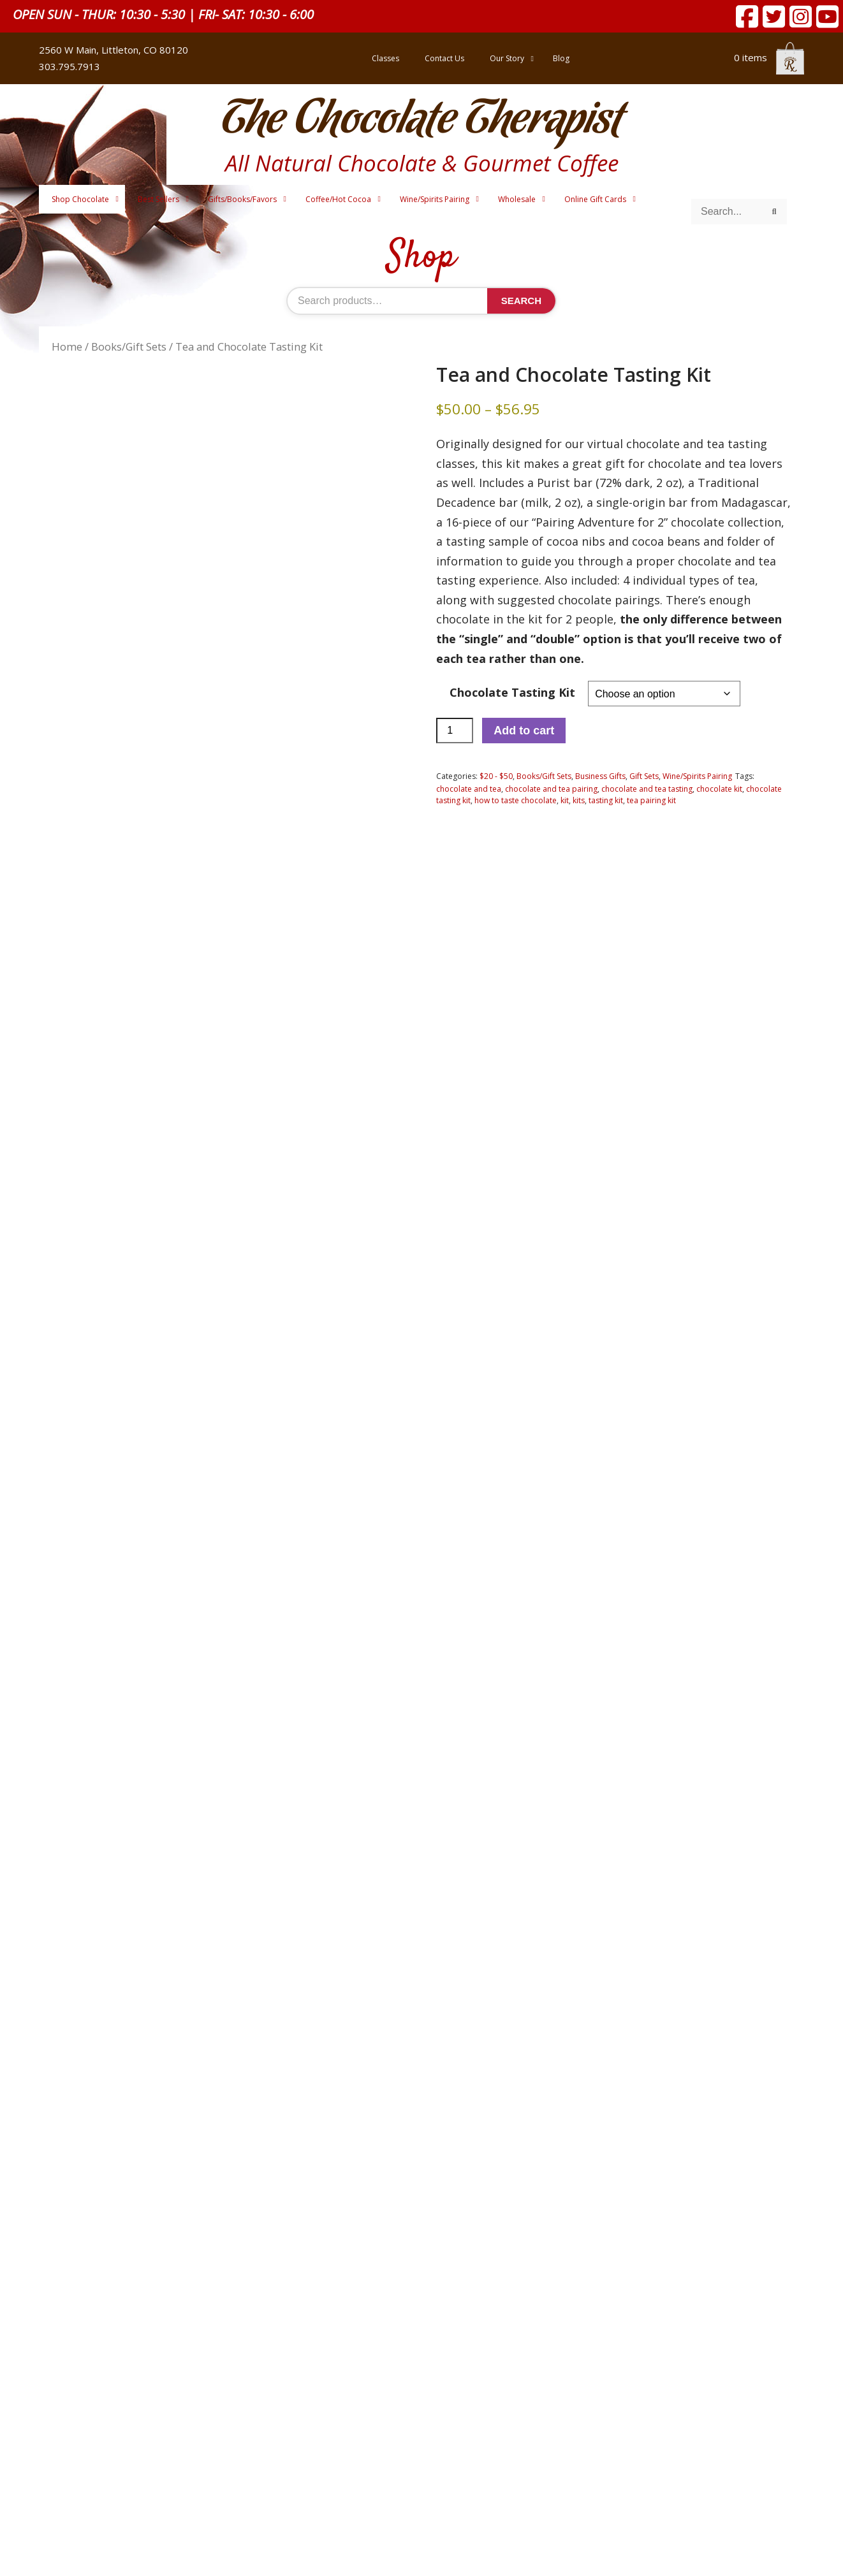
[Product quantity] (454, 730)
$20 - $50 (496, 776)
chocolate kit (719, 788)
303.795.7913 (69, 66)
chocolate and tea (468, 788)
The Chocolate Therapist (421, 120)
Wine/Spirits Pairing (697, 776)
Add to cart (524, 730)
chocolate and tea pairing (551, 788)
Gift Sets (644, 776)
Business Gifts (600, 776)
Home (67, 346)
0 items (769, 57)
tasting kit (606, 800)
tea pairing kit (651, 800)
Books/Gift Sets (128, 346)
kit (565, 800)
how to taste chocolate (515, 800)
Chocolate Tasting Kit (512, 692)
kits (579, 800)
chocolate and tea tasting (647, 788)
